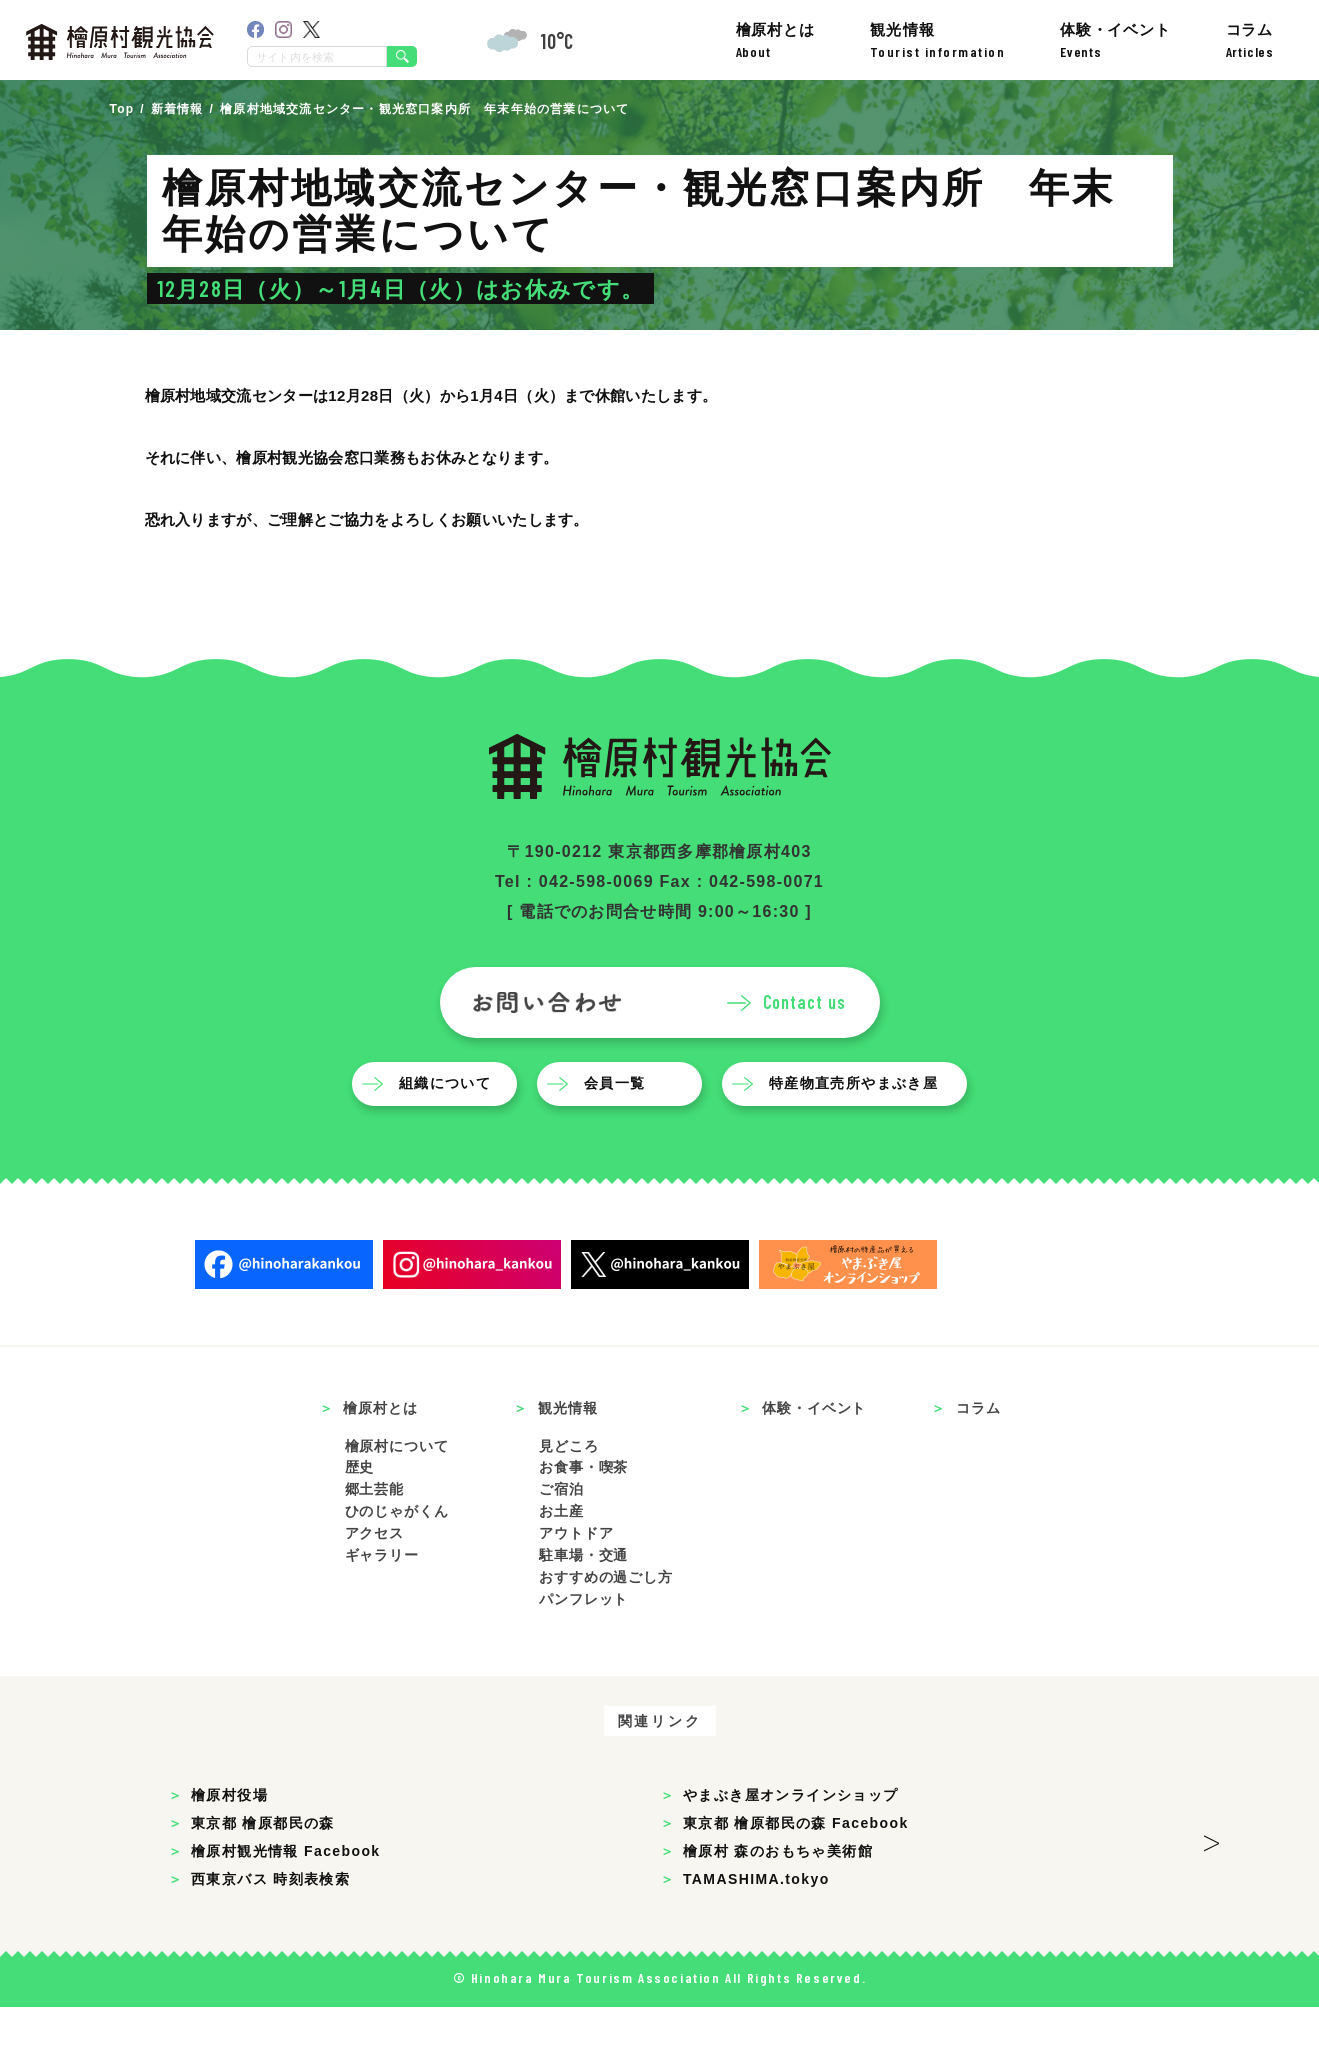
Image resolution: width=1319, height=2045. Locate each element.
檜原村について (397, 1483)
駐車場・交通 (583, 1593)
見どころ (568, 1483)
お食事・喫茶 (583, 1505)
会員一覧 (620, 1121)
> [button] (1211, 1875)
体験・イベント (1115, 40)
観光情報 (938, 40)
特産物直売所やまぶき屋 (858, 1121)
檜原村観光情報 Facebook (286, 1889)
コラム (1250, 40)
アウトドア (576, 1571)
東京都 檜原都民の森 (263, 1861)
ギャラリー (382, 1593)
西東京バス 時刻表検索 (270, 1917)
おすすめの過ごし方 (606, 1615)
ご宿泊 (561, 1527)
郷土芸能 (374, 1527)
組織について (450, 1121)
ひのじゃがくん (397, 1549)
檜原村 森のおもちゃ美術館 (778, 1889)
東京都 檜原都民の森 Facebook (796, 1861)
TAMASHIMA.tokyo (756, 1917)
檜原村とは (775, 40)
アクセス (374, 1571)
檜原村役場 (229, 1833)
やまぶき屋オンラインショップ (791, 1833)
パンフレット (583, 1637)
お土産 (561, 1549)
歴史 (360, 1505)
